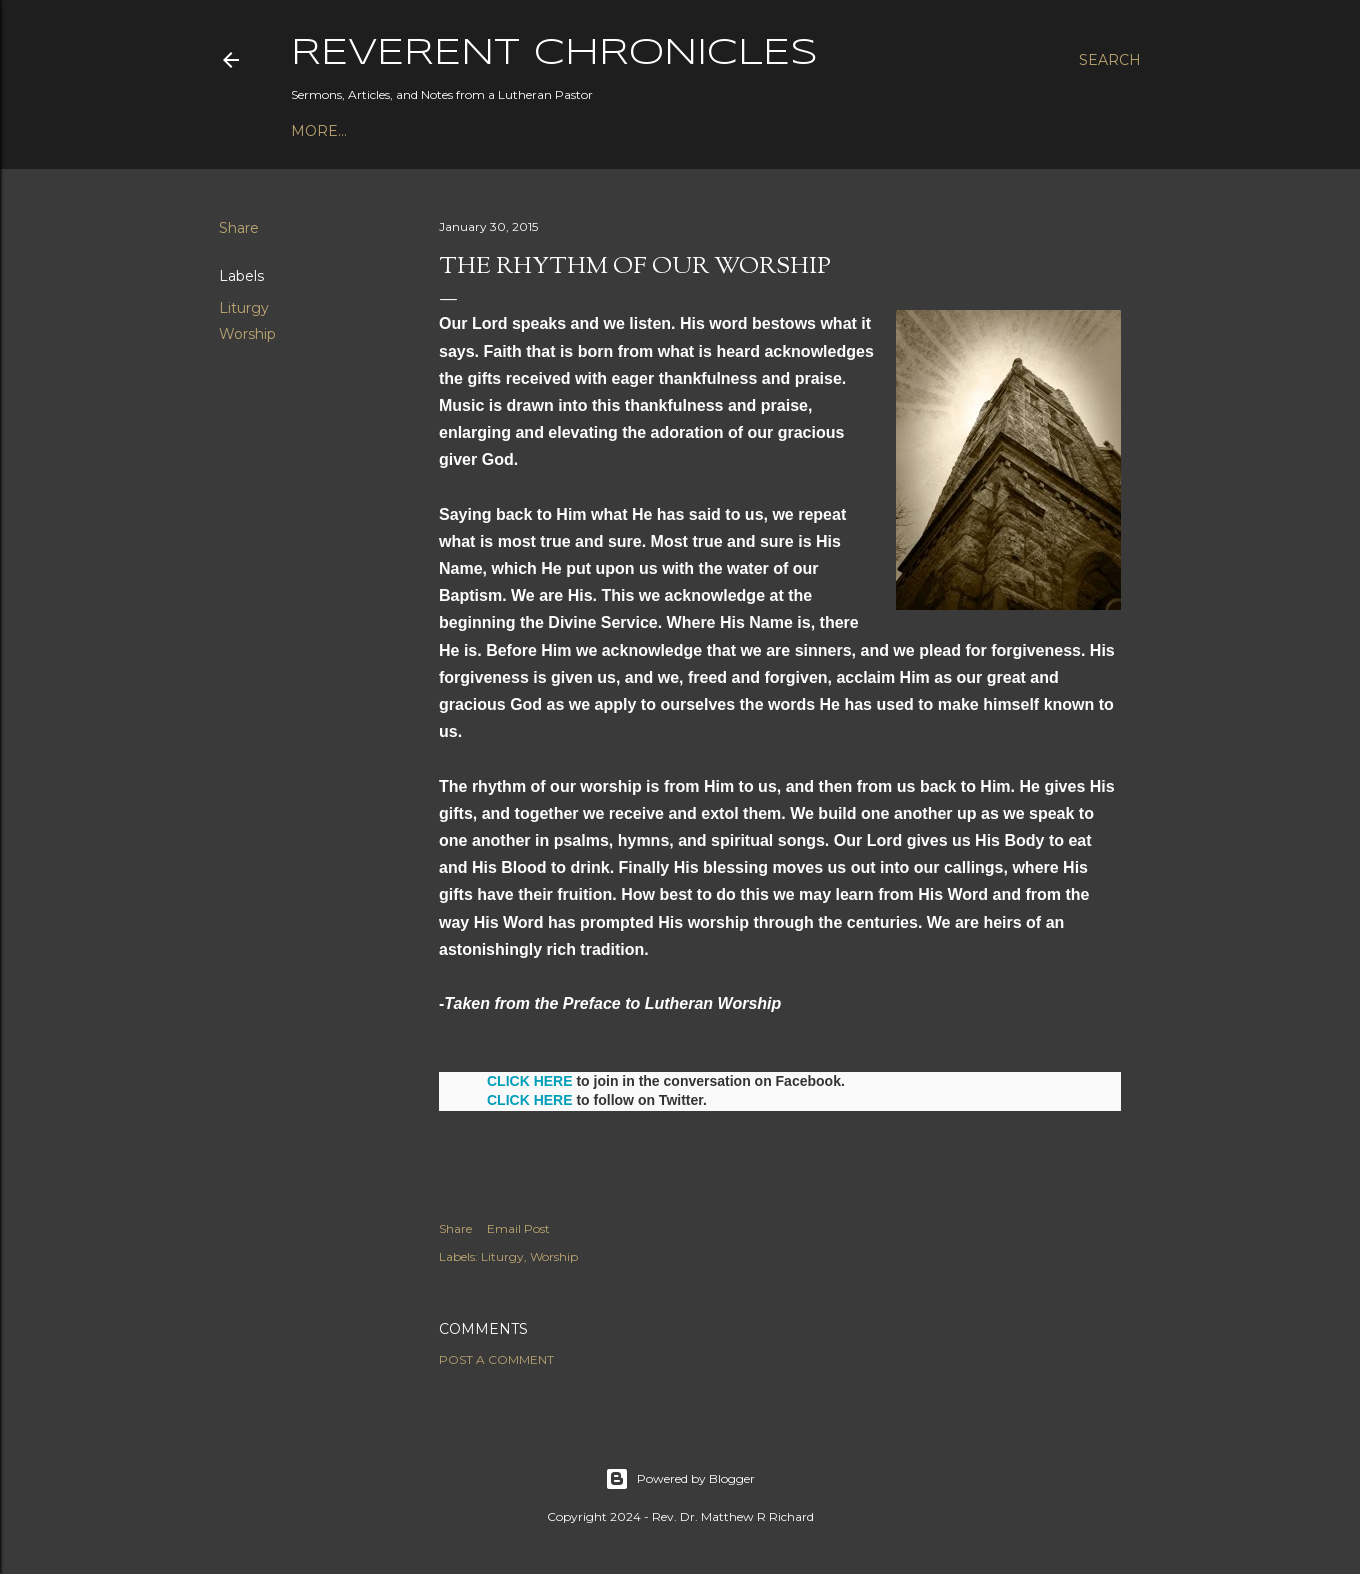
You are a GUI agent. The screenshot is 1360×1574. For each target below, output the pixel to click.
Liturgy (244, 308)
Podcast (327, 131)
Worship (247, 334)
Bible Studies (496, 131)
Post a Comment (496, 1359)
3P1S (581, 131)
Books (401, 131)
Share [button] (239, 228)
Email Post (518, 1228)
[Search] (1110, 60)
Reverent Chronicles (554, 54)
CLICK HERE (530, 1081)
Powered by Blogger (680, 1479)
